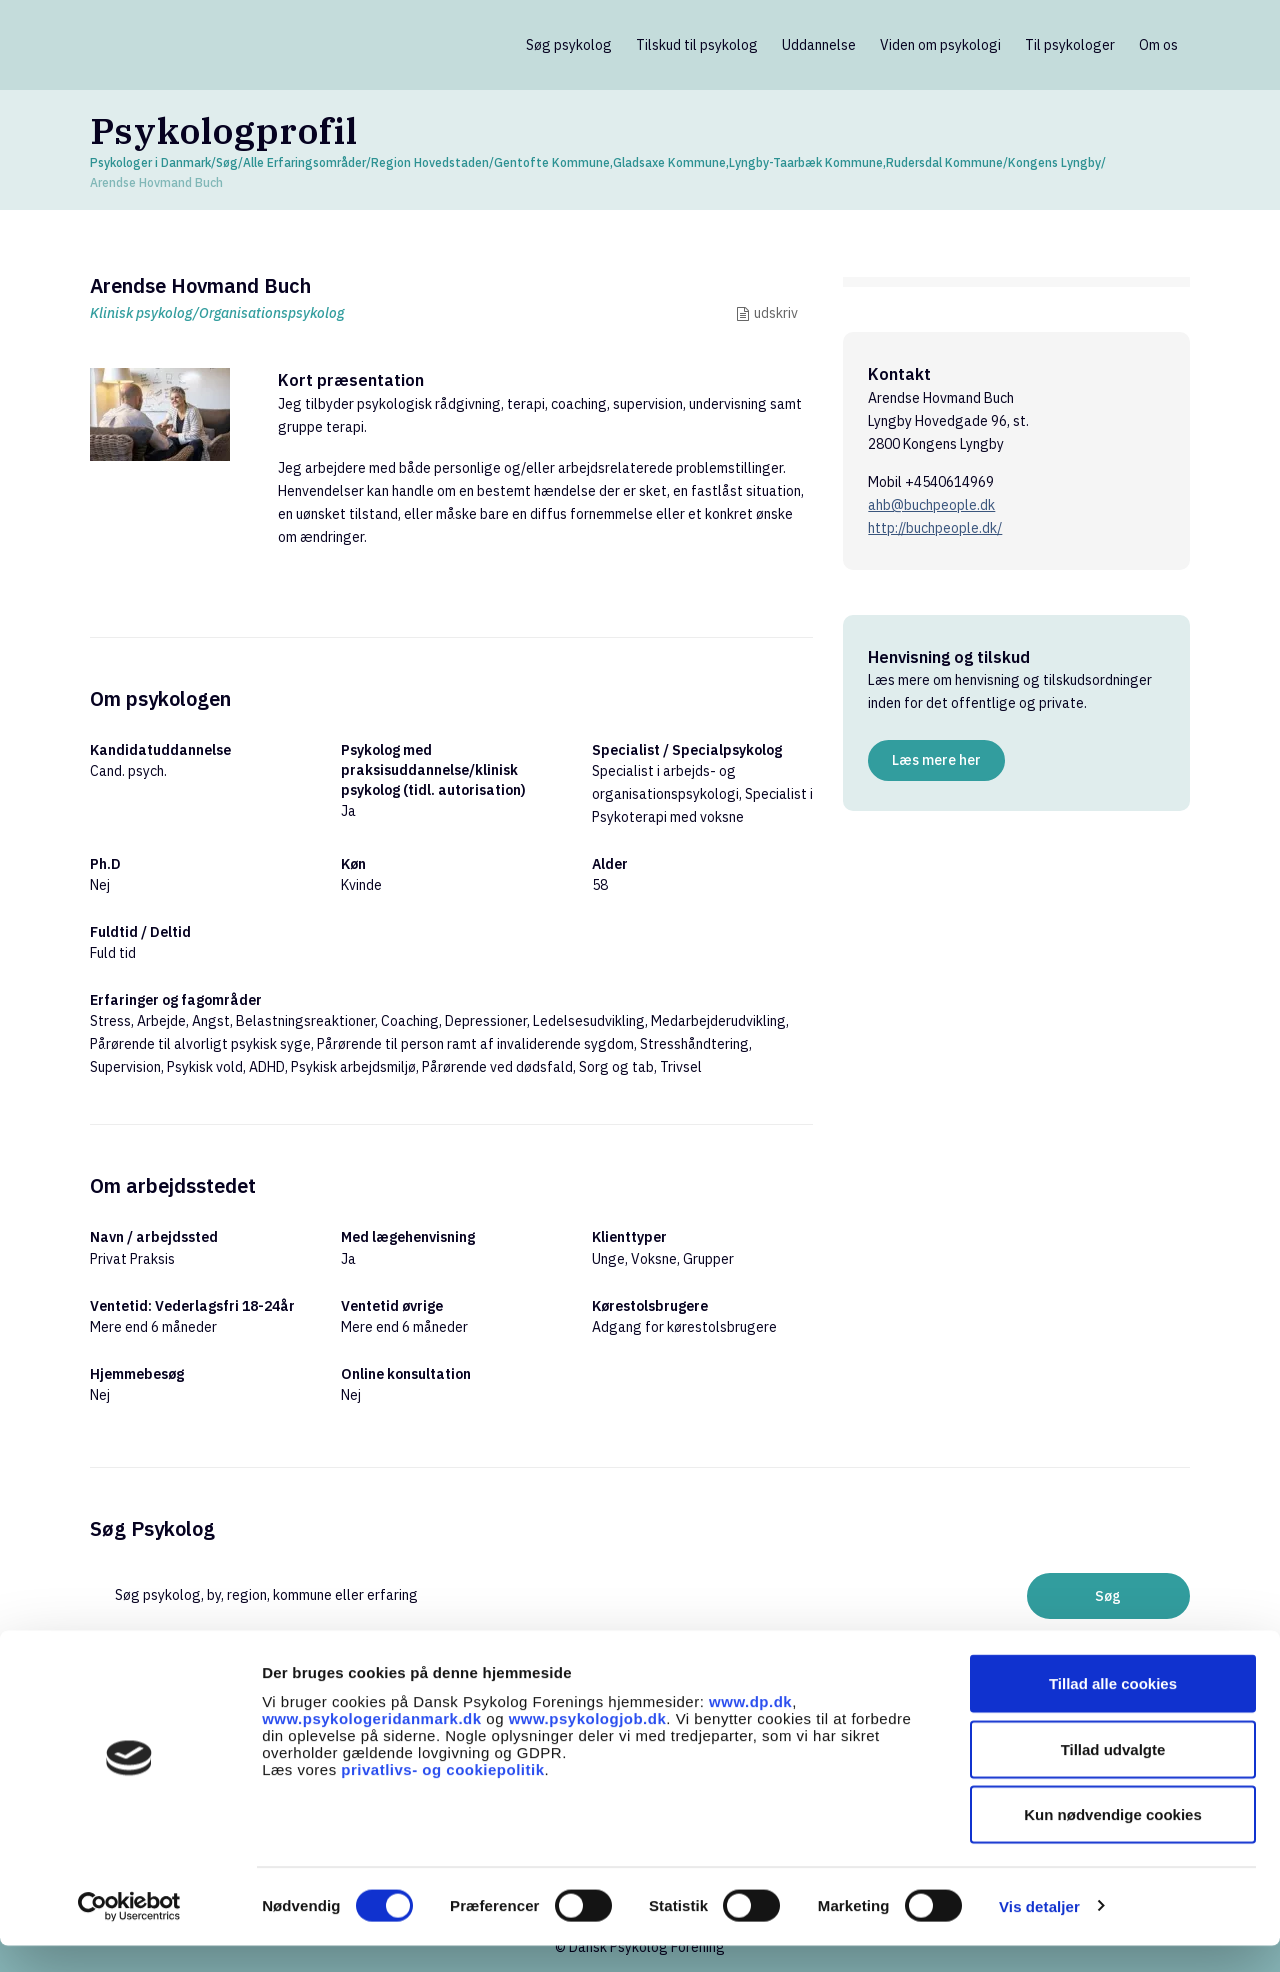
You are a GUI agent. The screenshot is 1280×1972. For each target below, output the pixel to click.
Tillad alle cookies (1113, 1709)
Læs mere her (936, 760)
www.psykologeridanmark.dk (372, 1743)
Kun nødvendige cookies (1113, 1840)
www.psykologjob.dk (588, 1743)
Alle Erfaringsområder (304, 162)
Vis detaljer (1039, 1932)
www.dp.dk (750, 1726)
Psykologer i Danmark (150, 162)
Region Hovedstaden (430, 162)
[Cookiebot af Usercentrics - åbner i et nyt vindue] (129, 1933)
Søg (227, 162)
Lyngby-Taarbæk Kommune (806, 162)
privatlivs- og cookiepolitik (442, 1794)
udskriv (776, 313)
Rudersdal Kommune (944, 162)
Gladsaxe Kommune (669, 162)
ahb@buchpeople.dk (931, 505)
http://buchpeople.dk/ (935, 528)
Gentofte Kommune (552, 162)
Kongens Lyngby (1054, 162)
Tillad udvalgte (1113, 1775)
